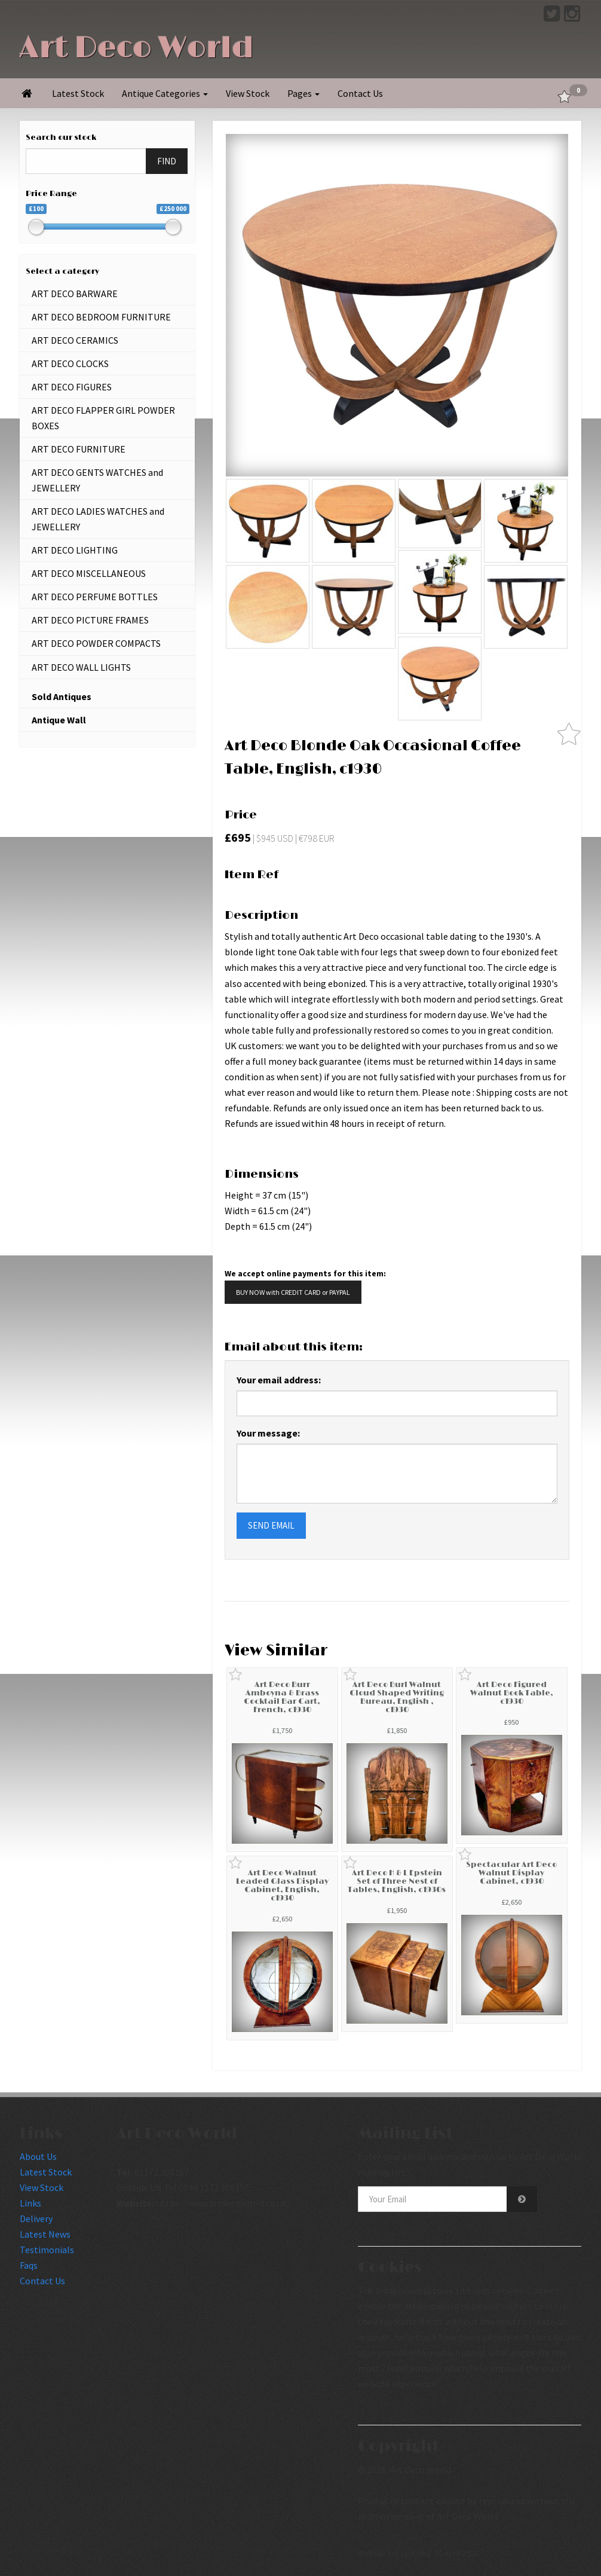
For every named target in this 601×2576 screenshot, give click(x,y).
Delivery (36, 2218)
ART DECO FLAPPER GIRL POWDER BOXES (103, 418)
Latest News (45, 2234)
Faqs (29, 2265)
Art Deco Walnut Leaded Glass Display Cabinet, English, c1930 (282, 1885)
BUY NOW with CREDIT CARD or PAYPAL (293, 1292)
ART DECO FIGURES (72, 387)
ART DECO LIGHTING (75, 550)
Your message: (268, 1433)
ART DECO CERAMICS (75, 340)
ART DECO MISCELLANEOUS (89, 573)
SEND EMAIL (271, 1525)
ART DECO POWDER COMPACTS (96, 643)
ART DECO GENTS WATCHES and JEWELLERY (97, 480)
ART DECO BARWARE (75, 294)
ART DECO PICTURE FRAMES (90, 620)
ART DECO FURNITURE (78, 449)
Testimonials (47, 2250)
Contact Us (360, 93)
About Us (38, 2156)
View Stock (247, 93)
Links (30, 2203)
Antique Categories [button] (165, 93)
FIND (166, 161)
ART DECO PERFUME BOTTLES (95, 597)
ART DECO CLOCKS (70, 363)
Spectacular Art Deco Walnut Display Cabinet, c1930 (511, 1873)
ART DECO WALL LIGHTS (81, 667)
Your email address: (279, 1380)
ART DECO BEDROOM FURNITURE (101, 317)
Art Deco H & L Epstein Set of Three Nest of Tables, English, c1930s (397, 1881)
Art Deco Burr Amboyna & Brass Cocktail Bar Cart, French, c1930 (282, 1697)
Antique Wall (59, 720)
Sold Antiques (61, 696)
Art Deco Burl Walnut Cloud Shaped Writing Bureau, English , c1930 (396, 1697)
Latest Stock (78, 93)
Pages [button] (303, 93)
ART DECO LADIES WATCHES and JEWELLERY (98, 519)
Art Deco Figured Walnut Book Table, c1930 (511, 1693)
